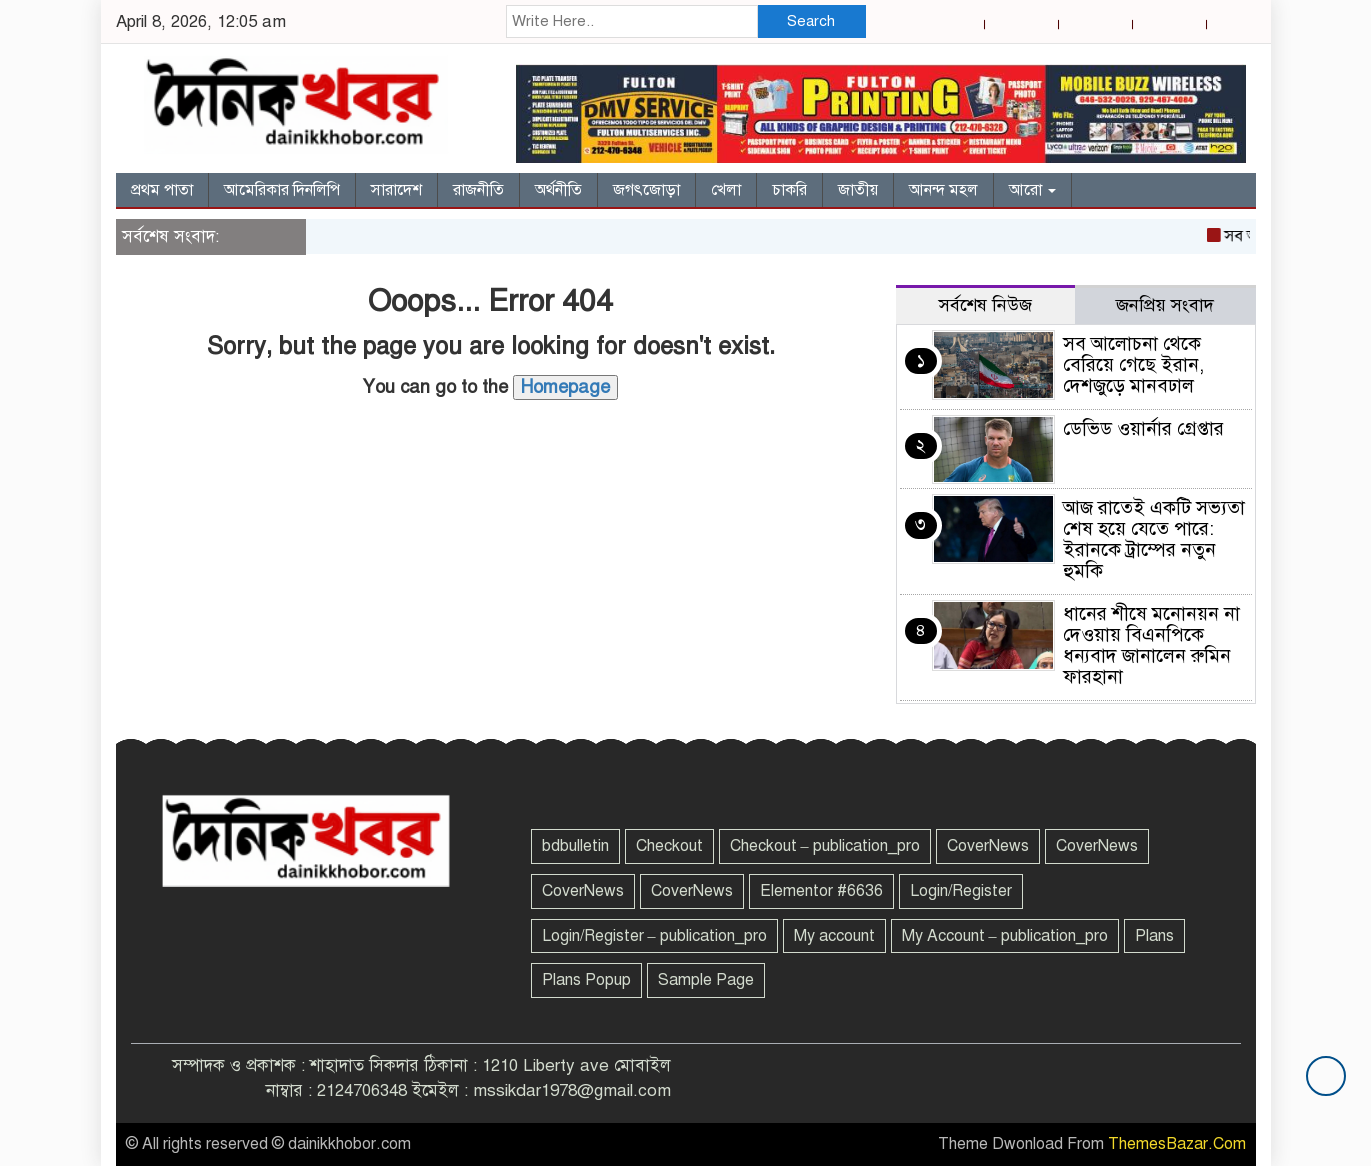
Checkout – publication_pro (825, 846)
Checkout (669, 846)
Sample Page (706, 980)
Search (811, 21)
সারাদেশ (396, 190)
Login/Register (961, 891)
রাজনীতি (478, 190)
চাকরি (789, 190)
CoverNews (988, 846)
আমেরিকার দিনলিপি (282, 190)
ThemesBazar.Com (1177, 1144)
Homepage (565, 387)
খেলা (726, 190)
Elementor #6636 (821, 891)
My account (834, 936)
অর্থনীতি (558, 190)
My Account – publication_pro (1005, 936)
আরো (1032, 190)
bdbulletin (575, 846)
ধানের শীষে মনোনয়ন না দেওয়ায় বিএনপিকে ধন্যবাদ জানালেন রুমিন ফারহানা (1151, 645)
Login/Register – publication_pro (654, 936)
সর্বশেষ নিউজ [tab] (985, 305)
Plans (1154, 936)
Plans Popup (586, 980)
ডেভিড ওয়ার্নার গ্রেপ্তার (1143, 428)
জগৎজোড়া (646, 190)
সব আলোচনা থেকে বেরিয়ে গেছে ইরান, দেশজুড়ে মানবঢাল (1133, 364)
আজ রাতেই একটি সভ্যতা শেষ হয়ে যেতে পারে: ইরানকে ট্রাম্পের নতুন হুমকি (1154, 539)
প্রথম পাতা (162, 190)
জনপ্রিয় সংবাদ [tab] (1165, 305)
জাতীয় (858, 190)
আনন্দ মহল (943, 190)
